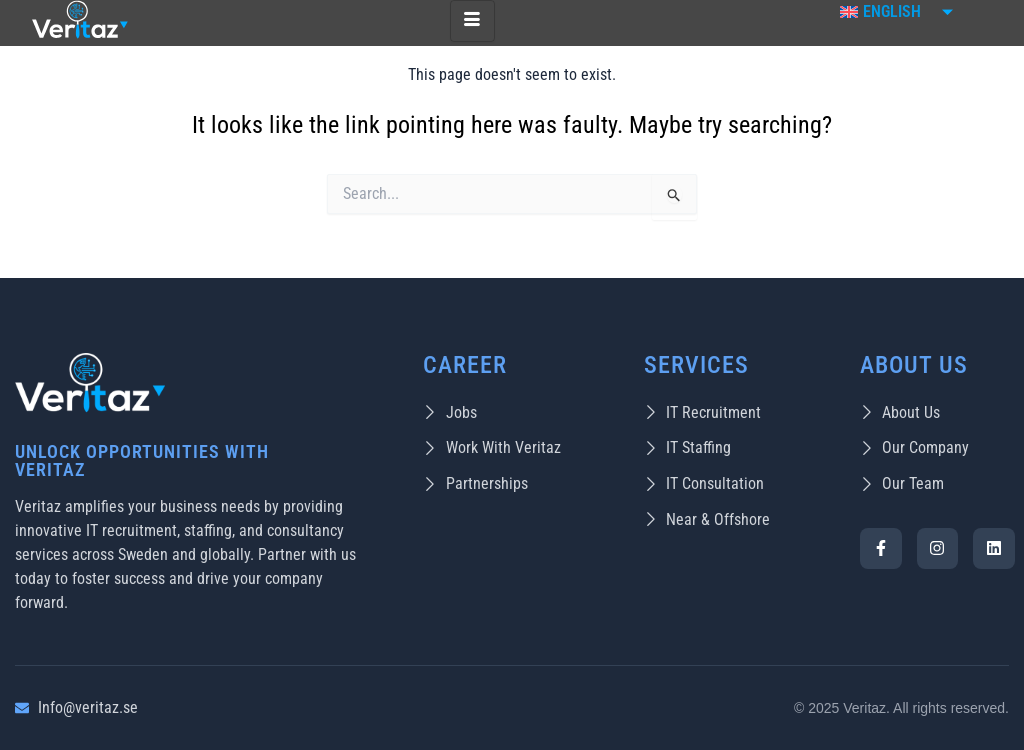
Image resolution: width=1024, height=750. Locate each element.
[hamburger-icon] (472, 21)
